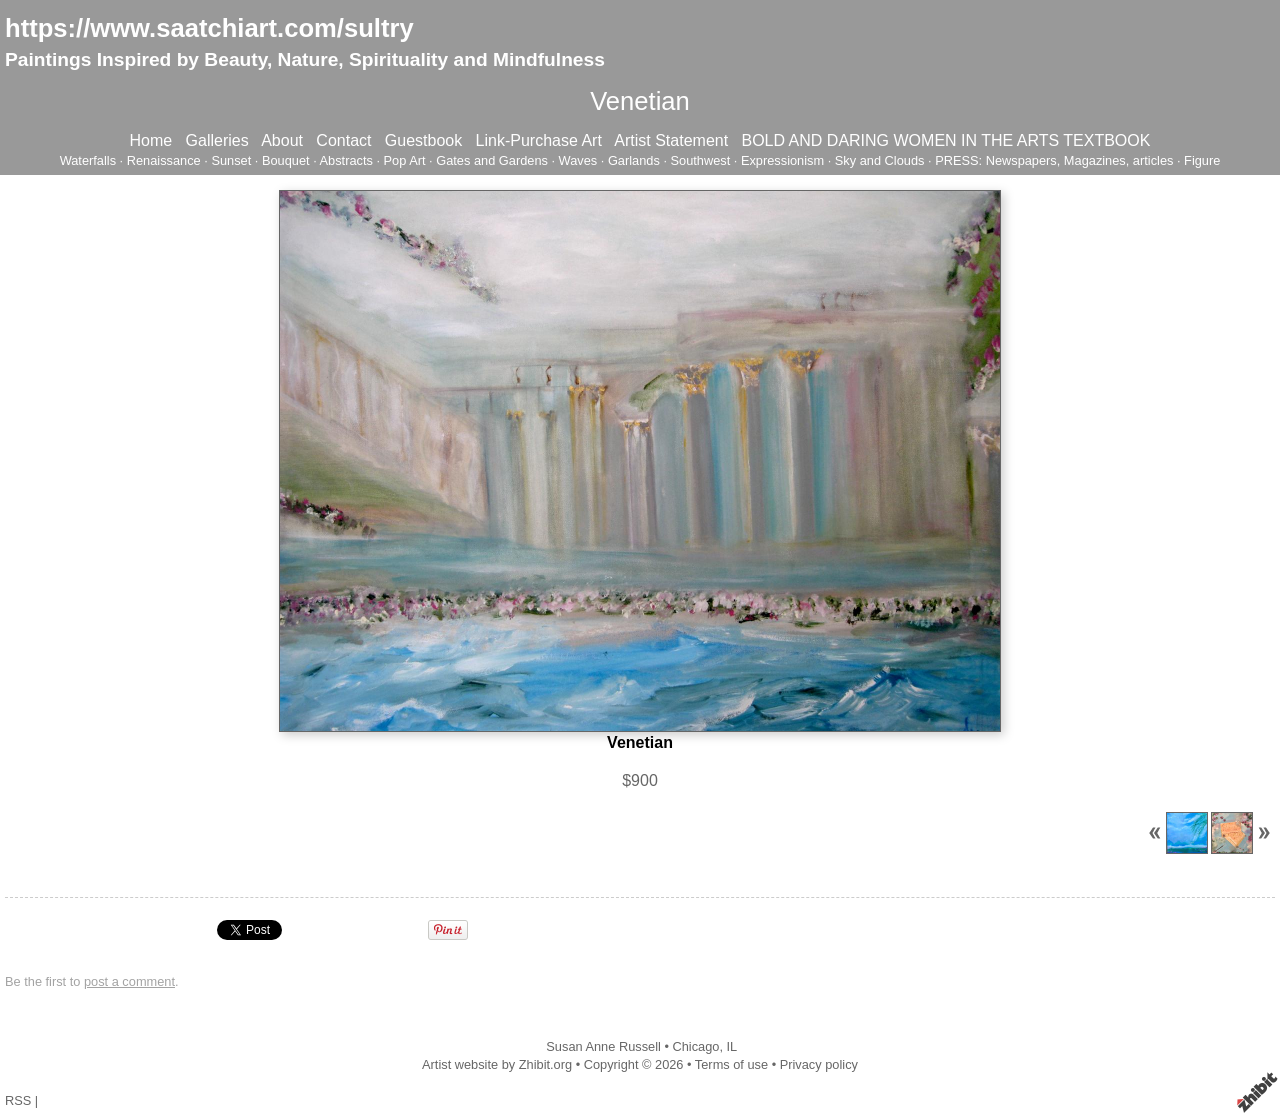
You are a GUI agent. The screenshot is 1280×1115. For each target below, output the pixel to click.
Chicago (695, 1046)
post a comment (129, 981)
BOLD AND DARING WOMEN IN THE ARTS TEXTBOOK (945, 140)
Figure (1202, 160)
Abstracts (346, 160)
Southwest (701, 160)
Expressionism (782, 160)
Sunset (231, 160)
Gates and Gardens (492, 160)
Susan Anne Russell (603, 1046)
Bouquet (286, 160)
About (282, 140)
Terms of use (731, 1064)
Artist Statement (671, 140)
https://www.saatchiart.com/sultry (209, 28)
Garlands (634, 160)
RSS (18, 1100)
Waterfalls (88, 160)
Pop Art (405, 160)
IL (732, 1046)
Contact (343, 140)
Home (151, 140)
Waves (578, 160)
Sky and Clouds (880, 160)
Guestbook (423, 140)
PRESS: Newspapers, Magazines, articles (1054, 160)
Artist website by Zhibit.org (497, 1064)
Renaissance (164, 160)
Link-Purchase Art (539, 140)
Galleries (217, 140)
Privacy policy (819, 1064)
